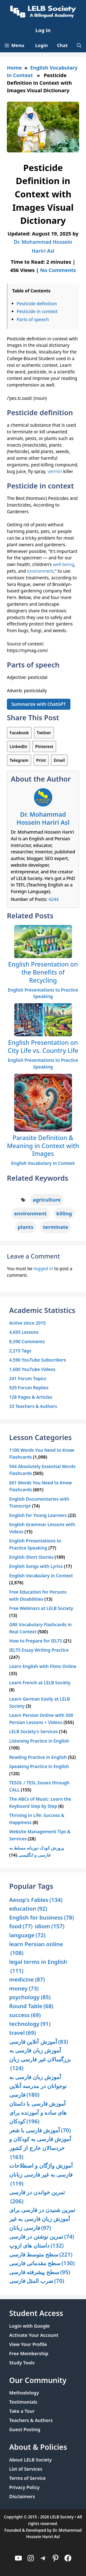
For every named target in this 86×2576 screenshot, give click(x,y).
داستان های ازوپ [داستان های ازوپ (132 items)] (36, 2245)
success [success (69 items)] (25, 2015)
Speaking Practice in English (39, 1766)
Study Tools (22, 2363)
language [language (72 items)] (27, 1935)
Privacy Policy (24, 2487)
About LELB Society (30, 2460)
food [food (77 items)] (21, 1926)
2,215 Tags (20, 1351)
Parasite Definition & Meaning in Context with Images (43, 1145)
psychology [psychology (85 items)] (30, 1997)
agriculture (47, 1199)
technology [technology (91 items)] (29, 2023)
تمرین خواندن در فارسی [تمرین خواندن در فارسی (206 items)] (37, 2197)
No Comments (58, 269)
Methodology (24, 2393)
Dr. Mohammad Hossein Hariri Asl (43, 818)
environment (40, 571)
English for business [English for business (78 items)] (41, 1917)
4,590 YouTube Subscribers (37, 1360)
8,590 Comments (27, 1341)
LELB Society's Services (33, 1731)
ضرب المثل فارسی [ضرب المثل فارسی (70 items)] (36, 2280)
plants (25, 1226)
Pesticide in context (37, 311)
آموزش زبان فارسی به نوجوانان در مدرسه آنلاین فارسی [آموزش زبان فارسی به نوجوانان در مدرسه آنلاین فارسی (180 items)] (38, 2086)
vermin (54, 471)
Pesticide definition (37, 303)
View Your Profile (28, 2344)
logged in (43, 1268)
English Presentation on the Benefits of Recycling (43, 972)
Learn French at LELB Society (39, 1682)
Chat (62, 45)
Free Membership (28, 2353)
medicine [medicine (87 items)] (27, 1979)
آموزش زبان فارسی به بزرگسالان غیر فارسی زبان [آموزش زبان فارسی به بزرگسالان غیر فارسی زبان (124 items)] (40, 2059)
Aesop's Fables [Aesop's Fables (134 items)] (36, 1899)
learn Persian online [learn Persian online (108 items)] (36, 1948)
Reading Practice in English (38, 1757)
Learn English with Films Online (42, 1666)
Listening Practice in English (39, 1741)
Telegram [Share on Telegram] (19, 760)
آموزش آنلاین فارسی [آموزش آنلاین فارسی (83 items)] (38, 2041)
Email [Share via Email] (59, 760)
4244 (53, 899)
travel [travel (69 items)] (22, 2032)
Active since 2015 (27, 1323)
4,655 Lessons (24, 1332)
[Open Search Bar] (79, 45)
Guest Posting (24, 2429)
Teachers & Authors (31, 2420)
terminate (55, 1226)
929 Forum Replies (28, 1388)
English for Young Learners (38, 1515)
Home (14, 67)
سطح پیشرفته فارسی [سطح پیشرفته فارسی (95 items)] (39, 2272)
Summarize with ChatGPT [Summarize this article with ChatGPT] (38, 704)
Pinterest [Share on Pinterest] (44, 746)
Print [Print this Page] (41, 760)
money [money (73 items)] (24, 1988)
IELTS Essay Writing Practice (39, 1650)
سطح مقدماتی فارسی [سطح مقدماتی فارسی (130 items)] (42, 2263)
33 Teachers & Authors (33, 1406)
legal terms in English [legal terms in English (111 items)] (38, 1966)
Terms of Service (27, 2478)
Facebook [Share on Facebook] (19, 732)
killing (64, 1213)
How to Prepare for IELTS (35, 1641)
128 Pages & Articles (30, 1397)
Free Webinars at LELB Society (41, 1608)
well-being (63, 564)
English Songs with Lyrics (36, 1566)
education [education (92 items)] (28, 1908)
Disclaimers (22, 2496)
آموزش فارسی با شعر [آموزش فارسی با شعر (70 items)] (40, 2130)
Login (41, 45)
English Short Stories (31, 1557)
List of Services (25, 2469)
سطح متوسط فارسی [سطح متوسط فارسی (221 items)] (40, 2254)
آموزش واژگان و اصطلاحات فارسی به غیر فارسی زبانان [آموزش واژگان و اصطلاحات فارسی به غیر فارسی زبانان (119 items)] (41, 2175)
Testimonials (23, 2402)
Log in (43, 30)
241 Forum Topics (27, 1378)
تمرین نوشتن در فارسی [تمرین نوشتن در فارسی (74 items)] (41, 2236)
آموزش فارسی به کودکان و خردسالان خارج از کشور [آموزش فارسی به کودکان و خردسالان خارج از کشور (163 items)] (40, 2148)
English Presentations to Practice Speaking (43, 993)
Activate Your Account (33, 2335)
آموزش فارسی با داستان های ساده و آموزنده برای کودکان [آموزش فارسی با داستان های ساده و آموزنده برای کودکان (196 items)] (38, 2113)
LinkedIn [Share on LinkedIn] (18, 746)
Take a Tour (22, 2411)
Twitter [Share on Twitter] (44, 732)
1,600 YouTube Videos (32, 1369)
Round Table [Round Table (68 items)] (31, 2006)
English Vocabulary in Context (43, 1163)
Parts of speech (33, 319)
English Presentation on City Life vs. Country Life (43, 1046)
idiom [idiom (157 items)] (49, 1926)
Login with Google (29, 2326)
